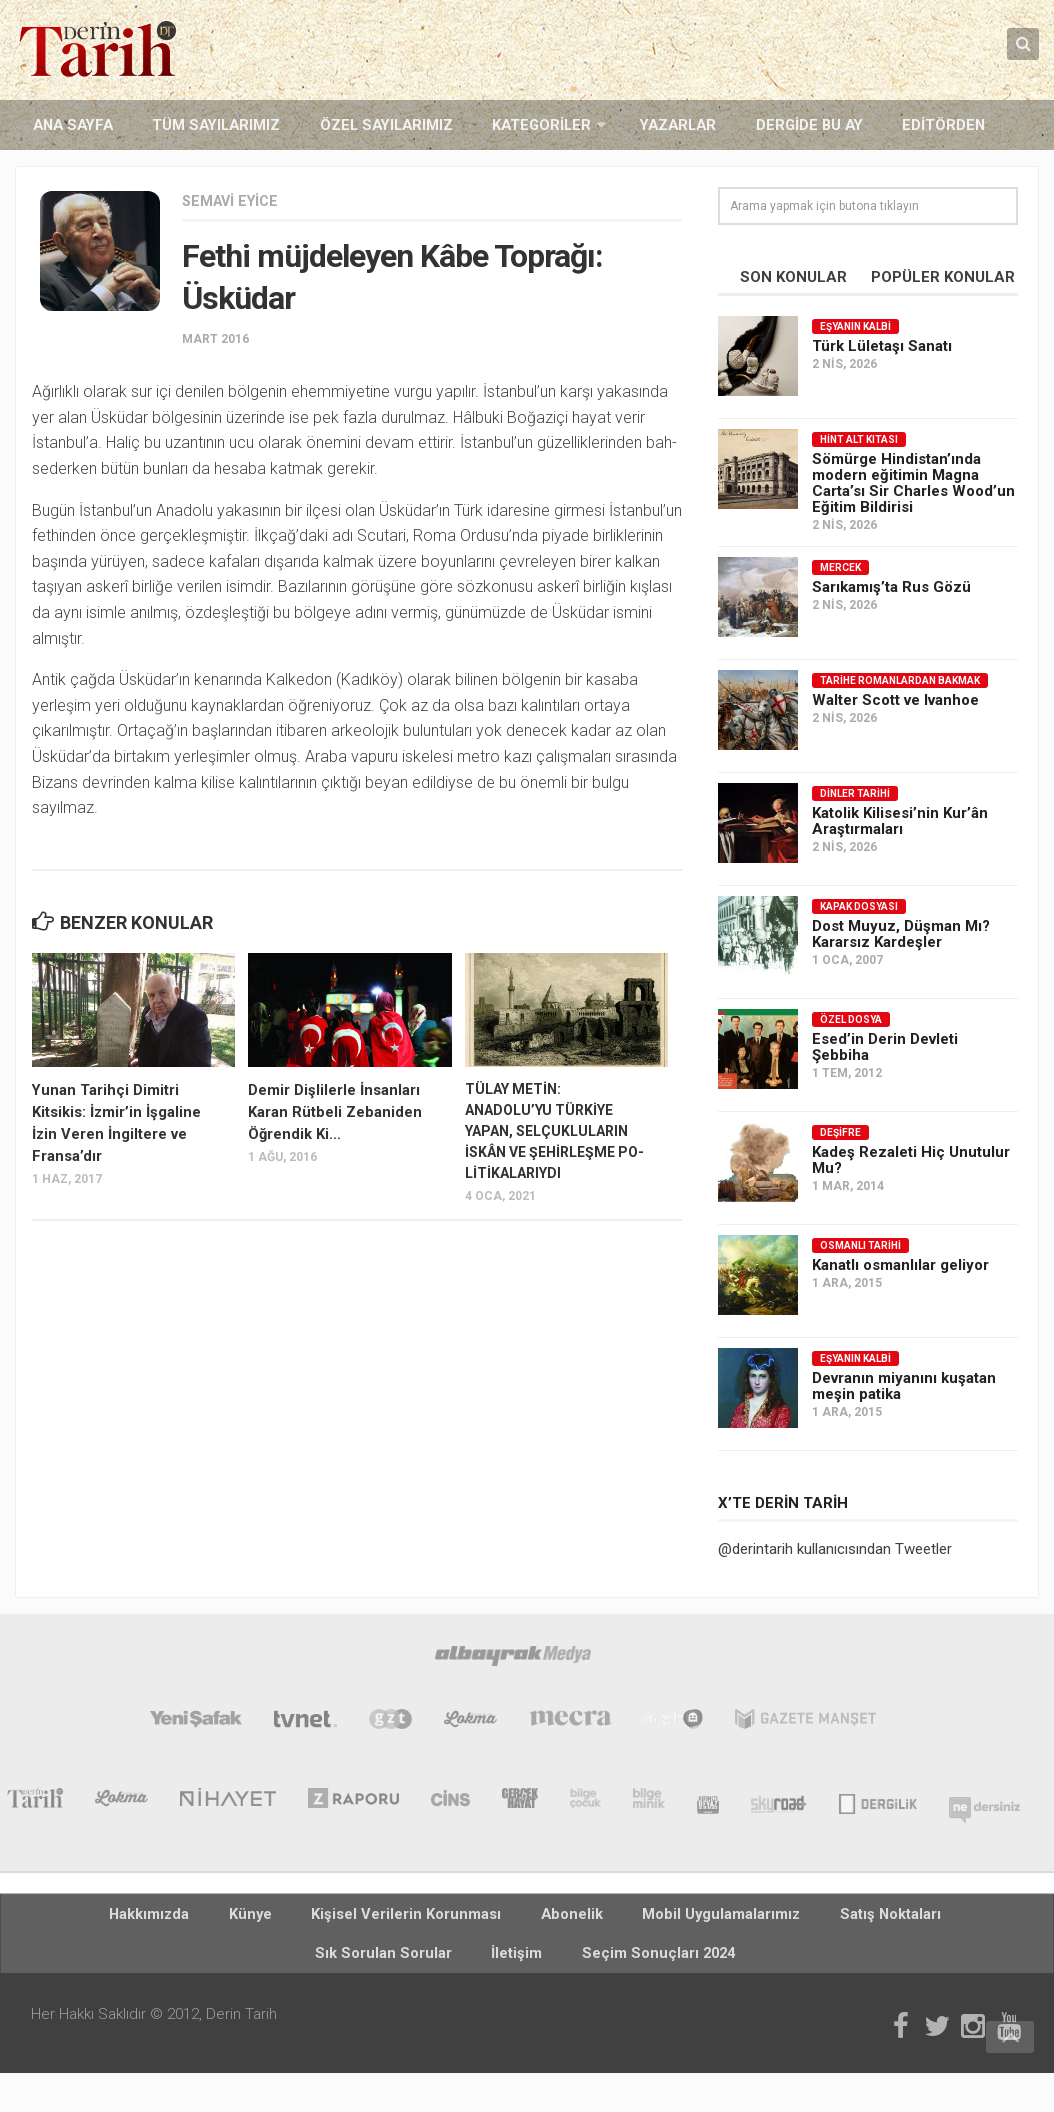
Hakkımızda (113, 1916)
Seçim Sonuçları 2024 (527, 1964)
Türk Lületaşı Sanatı (882, 344)
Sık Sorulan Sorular (848, 1916)
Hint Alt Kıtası (859, 437)
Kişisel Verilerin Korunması (319, 1916)
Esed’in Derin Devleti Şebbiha (885, 1045)
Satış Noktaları (718, 1916)
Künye (193, 1916)
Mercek (840, 565)
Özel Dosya (851, 1017)
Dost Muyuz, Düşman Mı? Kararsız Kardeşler (901, 932)
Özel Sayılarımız (331, 124)
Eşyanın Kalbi (855, 324)
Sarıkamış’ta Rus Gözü (891, 585)
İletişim (955, 1916)
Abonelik (453, 1916)
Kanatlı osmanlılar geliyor (900, 1263)
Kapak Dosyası (859, 904)
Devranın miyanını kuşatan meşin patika (904, 1384)
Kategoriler (464, 124)
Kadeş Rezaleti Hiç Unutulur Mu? (911, 1158)
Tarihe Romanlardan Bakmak (900, 678)
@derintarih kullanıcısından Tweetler (835, 1547)
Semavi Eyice (233, 199)
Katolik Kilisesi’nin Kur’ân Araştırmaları (900, 819)
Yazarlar (584, 124)
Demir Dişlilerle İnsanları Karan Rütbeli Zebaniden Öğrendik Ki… (330, 1108)
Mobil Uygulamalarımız (577, 1916)
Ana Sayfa (63, 124)
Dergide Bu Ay (693, 124)
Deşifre (840, 1130)
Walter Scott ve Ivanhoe (895, 698)
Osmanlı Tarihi (860, 1243)
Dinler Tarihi (855, 791)
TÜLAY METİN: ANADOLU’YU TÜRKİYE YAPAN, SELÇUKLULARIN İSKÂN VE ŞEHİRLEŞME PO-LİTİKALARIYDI (554, 1129)
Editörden (806, 124)
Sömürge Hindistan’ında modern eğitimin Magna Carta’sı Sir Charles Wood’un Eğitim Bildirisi (913, 481)
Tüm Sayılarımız (184, 124)
